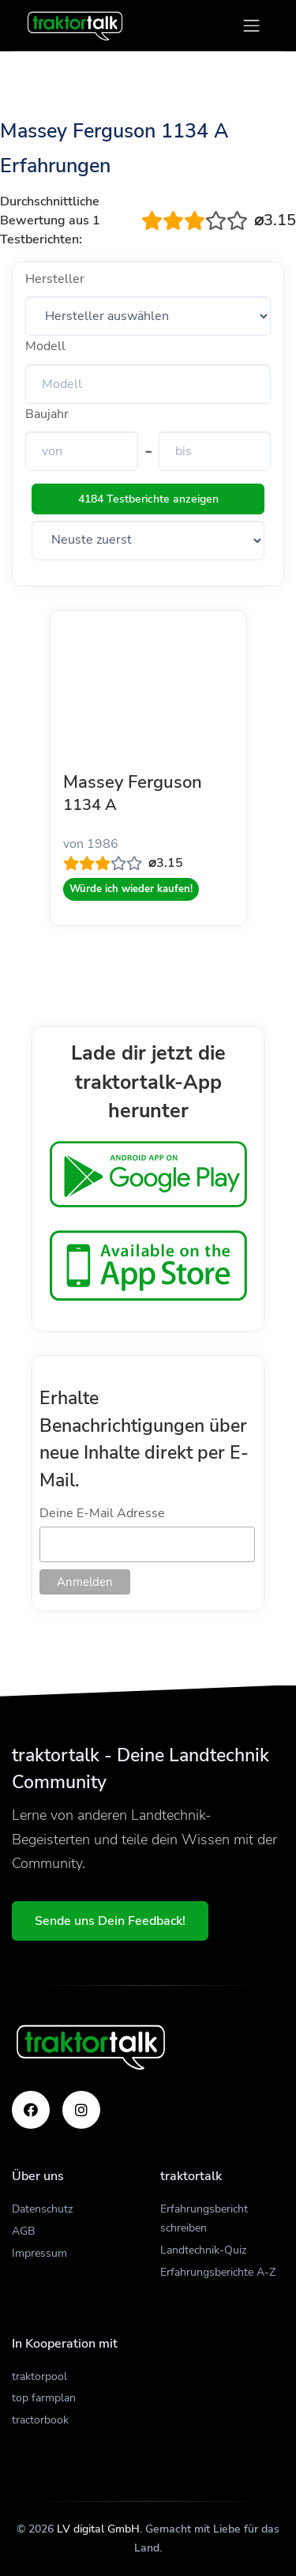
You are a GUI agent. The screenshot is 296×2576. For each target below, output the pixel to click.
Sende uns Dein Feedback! (110, 1921)
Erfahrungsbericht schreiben (204, 2218)
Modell (45, 346)
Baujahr (47, 414)
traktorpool (39, 2376)
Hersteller (54, 279)
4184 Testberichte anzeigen (148, 499)
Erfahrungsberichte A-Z (217, 2272)
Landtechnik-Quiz (203, 2250)
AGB (23, 2231)
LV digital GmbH (98, 2528)
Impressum (39, 2253)
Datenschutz (42, 2208)
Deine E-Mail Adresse (102, 1513)
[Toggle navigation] (251, 26)
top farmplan (44, 2397)
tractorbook (40, 2419)
